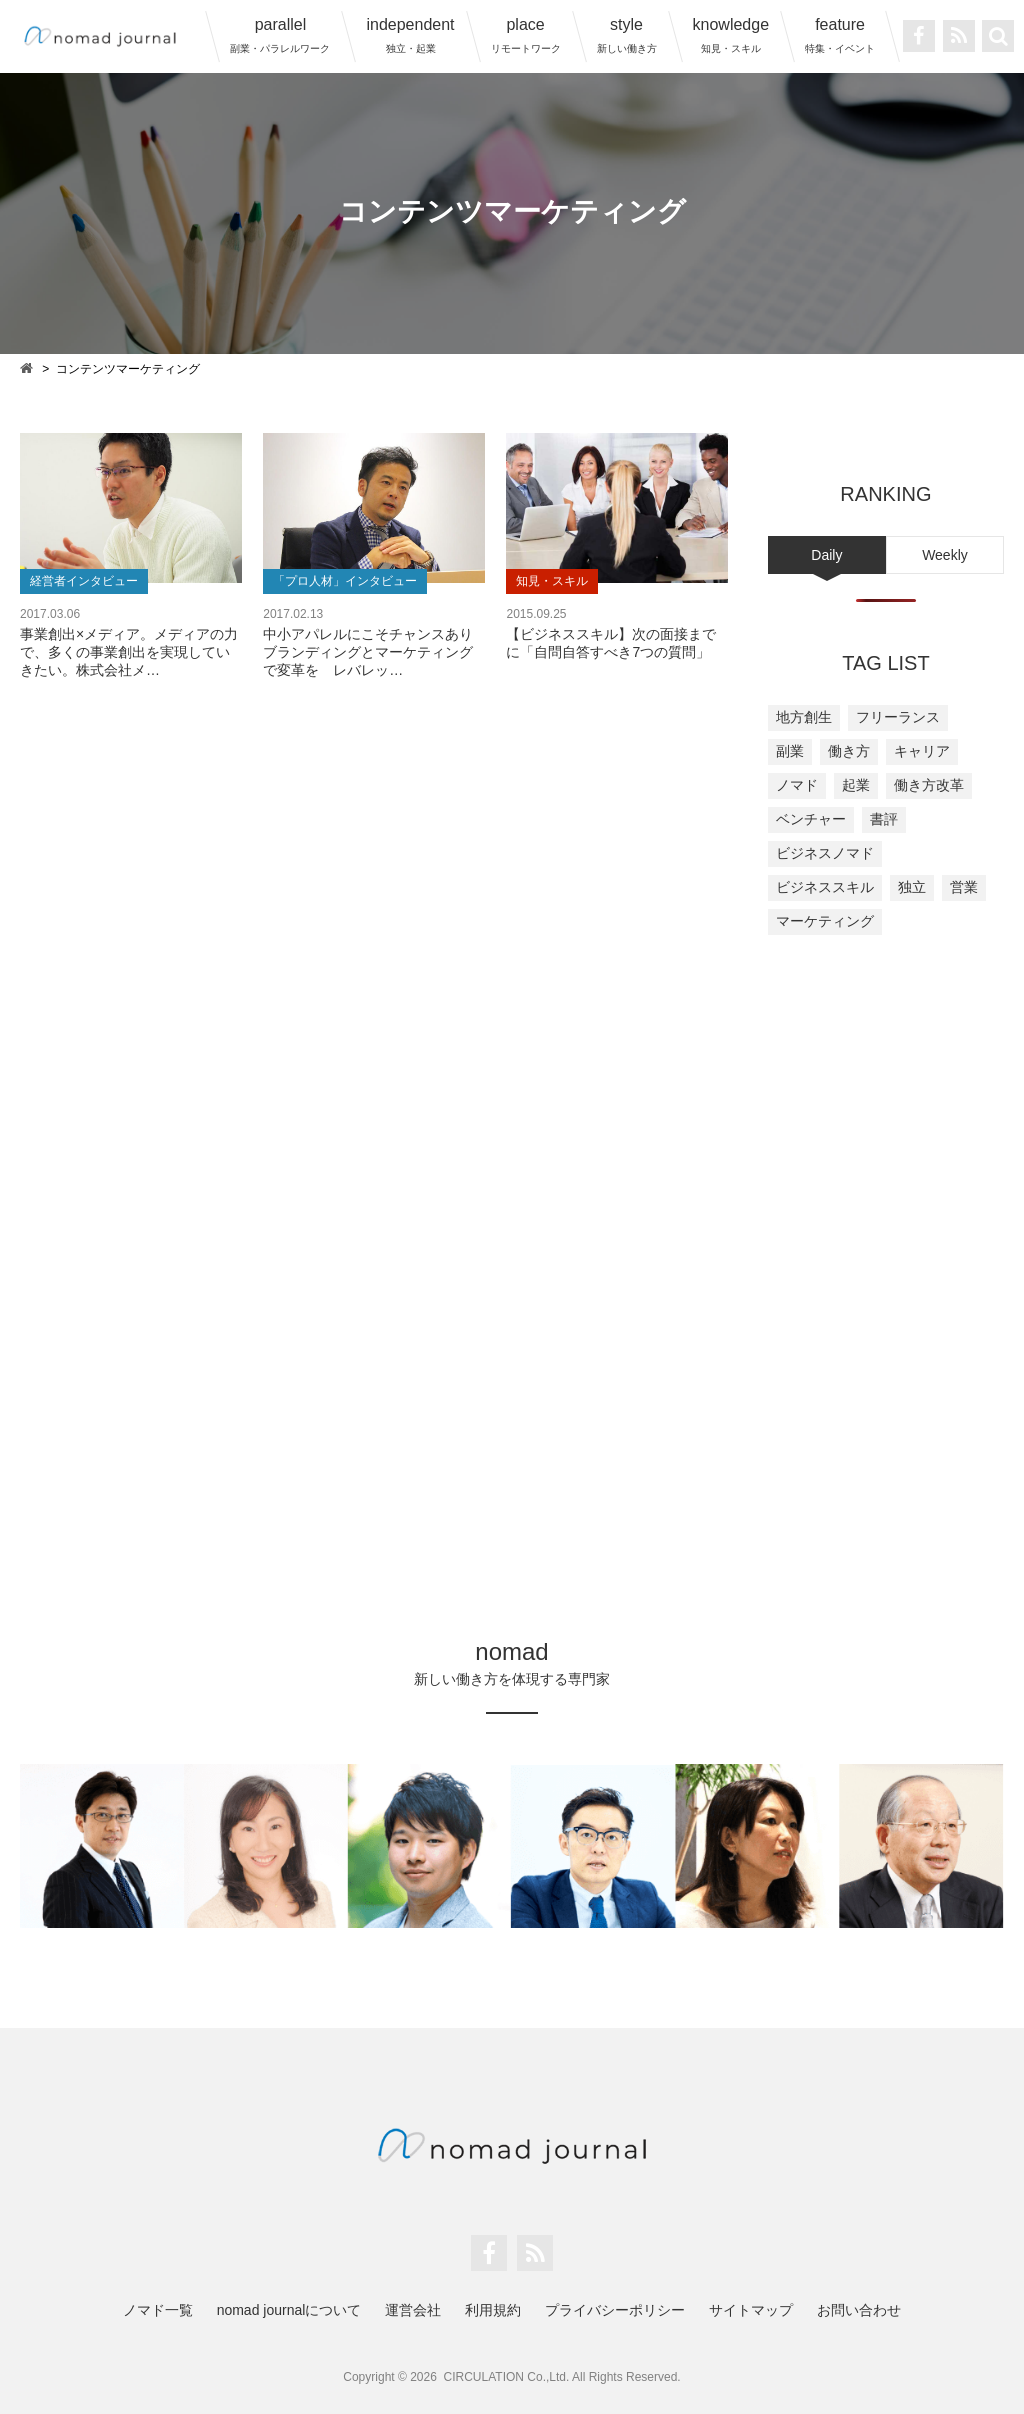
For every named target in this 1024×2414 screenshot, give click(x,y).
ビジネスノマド (825, 853)
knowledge (731, 35)
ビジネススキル (825, 887)
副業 (790, 751)
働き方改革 (929, 785)
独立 (912, 887)
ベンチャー (811, 819)
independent (410, 35)
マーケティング (825, 921)
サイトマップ (751, 2310)
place (526, 35)
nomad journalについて (289, 2310)
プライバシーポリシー (615, 2310)
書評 (884, 819)
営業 (964, 887)
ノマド (797, 785)
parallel (280, 35)
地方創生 (804, 717)
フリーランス (898, 717)
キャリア (922, 751)
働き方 (849, 751)
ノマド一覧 (158, 2310)
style (627, 35)
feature (840, 35)
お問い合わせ (859, 2310)
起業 (856, 785)
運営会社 (413, 2310)
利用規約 (493, 2310)
